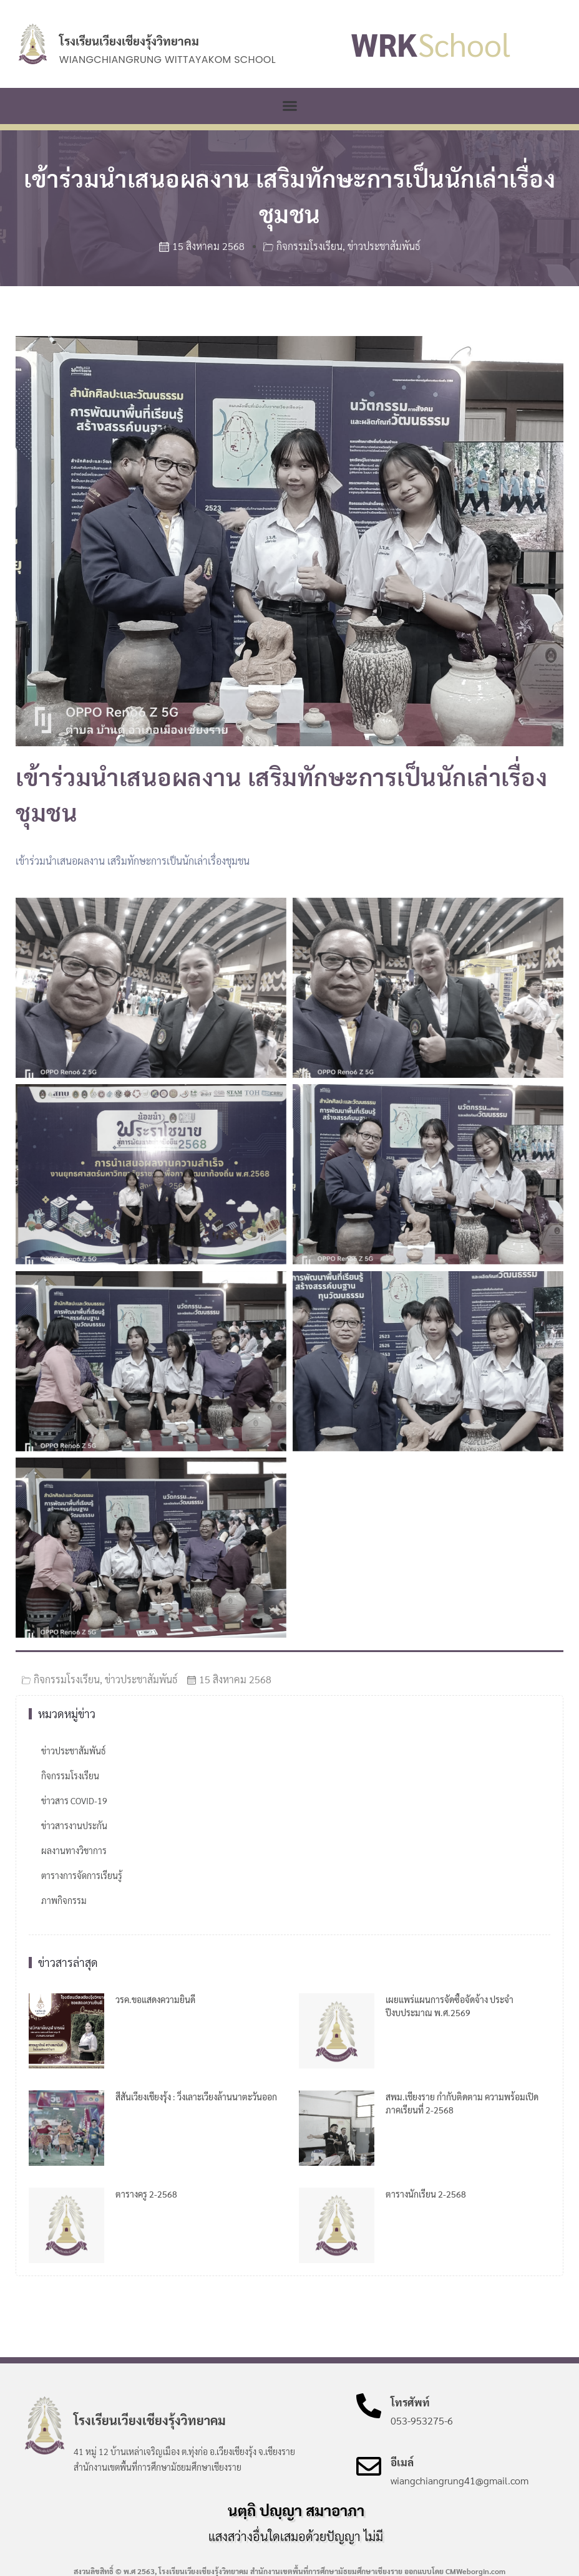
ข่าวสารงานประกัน (74, 1825)
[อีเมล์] (368, 2466)
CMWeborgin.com (475, 2571)
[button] (289, 106)
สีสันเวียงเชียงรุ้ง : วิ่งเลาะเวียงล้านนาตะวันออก (196, 2096)
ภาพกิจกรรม (64, 1900)
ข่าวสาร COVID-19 (74, 1800)
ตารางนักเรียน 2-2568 (426, 2193)
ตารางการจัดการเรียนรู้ (81, 1875)
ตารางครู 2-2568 (146, 2193)
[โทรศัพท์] (368, 2405)
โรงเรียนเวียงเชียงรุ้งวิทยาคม (129, 40)
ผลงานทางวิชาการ (74, 1850)
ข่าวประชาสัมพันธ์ (384, 245)
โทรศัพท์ (410, 2402)
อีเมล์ (402, 2462)
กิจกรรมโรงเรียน (309, 245)
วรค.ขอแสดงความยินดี (155, 1999)
